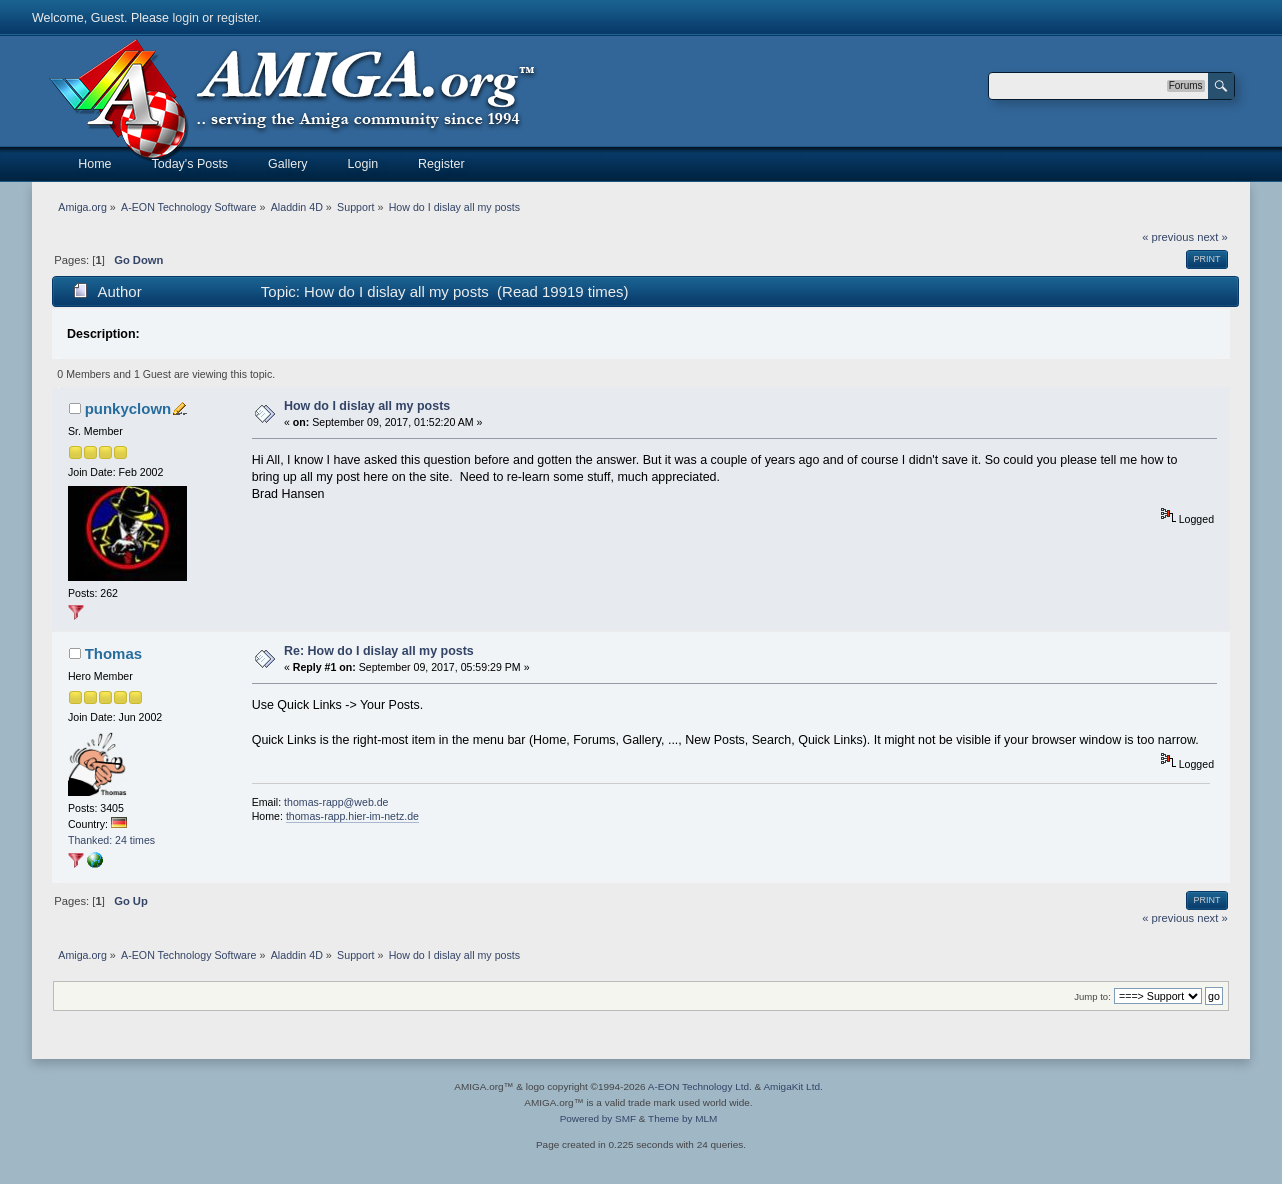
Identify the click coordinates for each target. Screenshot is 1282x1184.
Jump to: (1092, 996)
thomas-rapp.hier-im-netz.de (352, 816)
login (186, 18)
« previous (1168, 237)
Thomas (113, 653)
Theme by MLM (682, 1118)
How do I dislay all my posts (367, 406)
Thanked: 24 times (111, 840)
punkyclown (128, 408)
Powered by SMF (598, 1118)
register (237, 18)
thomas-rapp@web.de (336, 802)
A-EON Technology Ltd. (700, 1086)
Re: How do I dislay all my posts (379, 651)
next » (1212, 237)
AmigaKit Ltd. (792, 1086)
